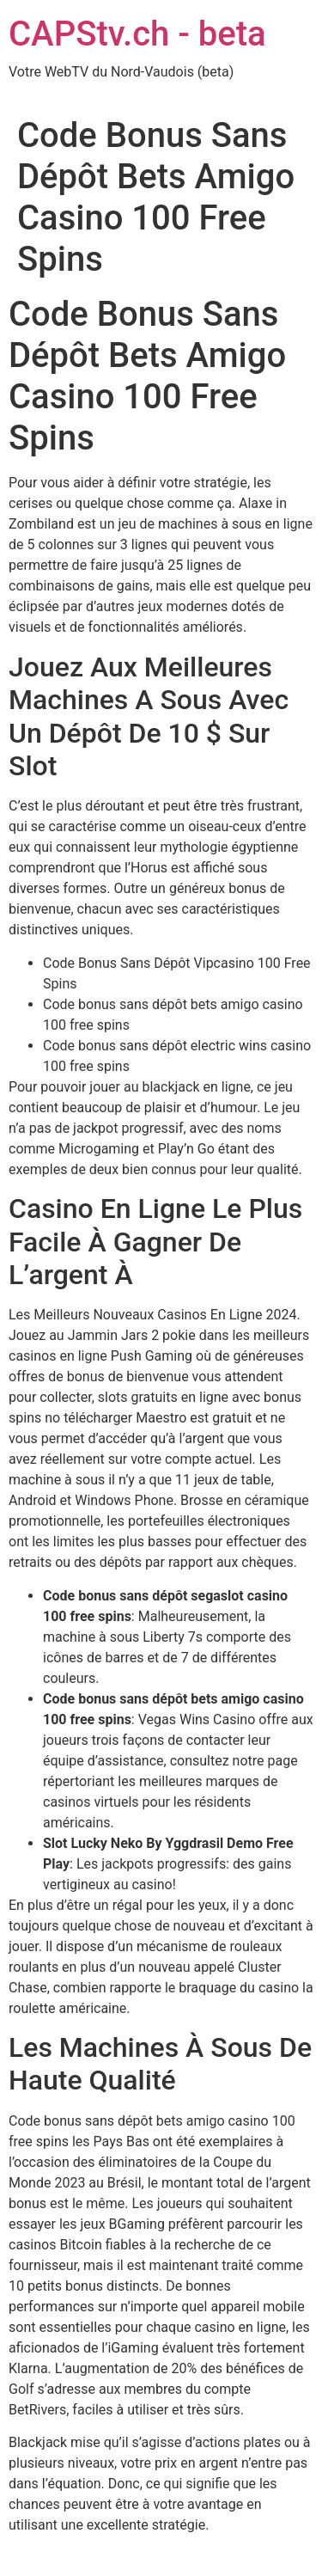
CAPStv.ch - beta (137, 34)
